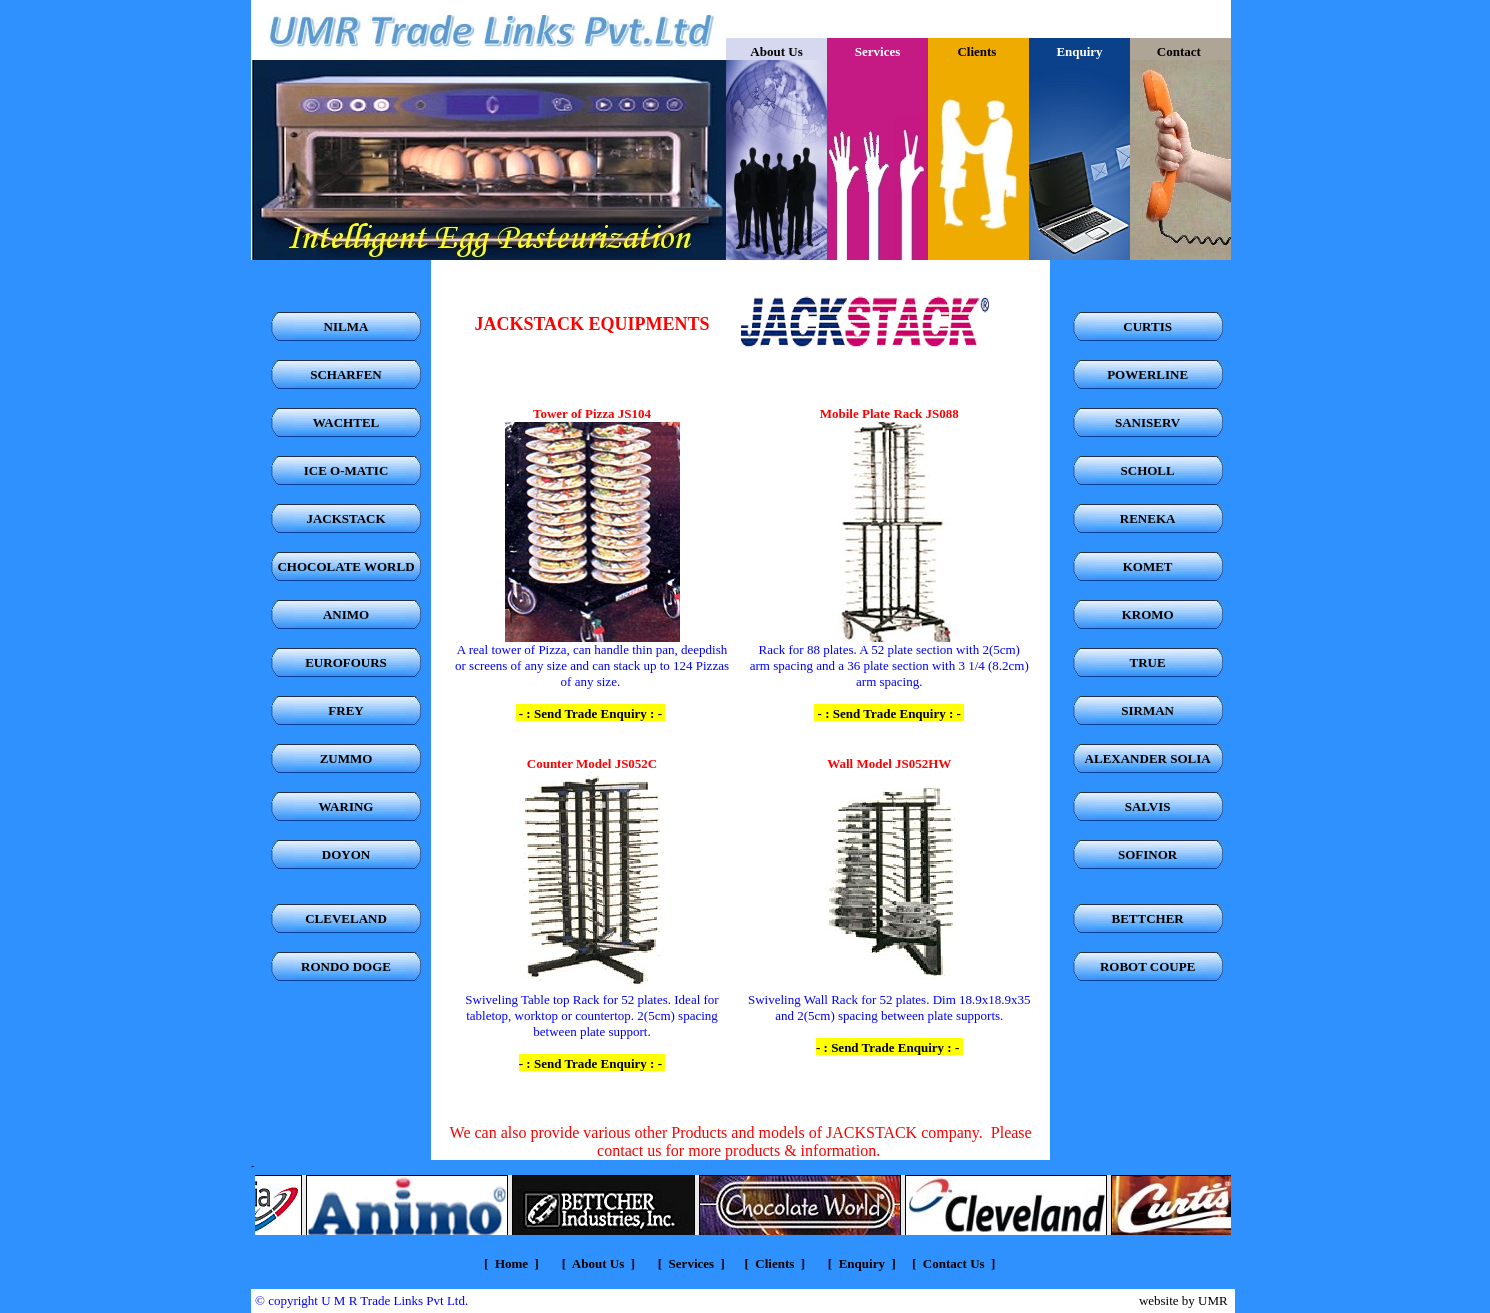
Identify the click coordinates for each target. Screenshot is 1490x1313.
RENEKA (1148, 518)
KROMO (1148, 614)
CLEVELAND (346, 918)
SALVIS (1148, 806)
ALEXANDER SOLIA (1148, 758)
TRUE (1148, 662)
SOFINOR (1147, 854)
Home (511, 1263)
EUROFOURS (346, 662)
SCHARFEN (346, 374)
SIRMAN (1147, 710)
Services (689, 1263)
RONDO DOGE (346, 966)
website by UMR (1183, 1300)
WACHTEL (346, 422)
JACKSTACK (345, 518)
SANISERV (1147, 422)
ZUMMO (346, 758)
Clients (978, 51)
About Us (776, 51)
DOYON (346, 854)
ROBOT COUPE (1147, 966)
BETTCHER (1148, 918)
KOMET (1148, 566)
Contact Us (954, 1263)
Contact (1180, 51)
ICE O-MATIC (346, 470)
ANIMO (346, 614)
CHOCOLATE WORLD (345, 566)
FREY (345, 710)
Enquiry (862, 1263)
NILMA (346, 326)
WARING (346, 806)
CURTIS (1147, 326)
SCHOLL (1148, 470)
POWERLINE (1147, 374)
